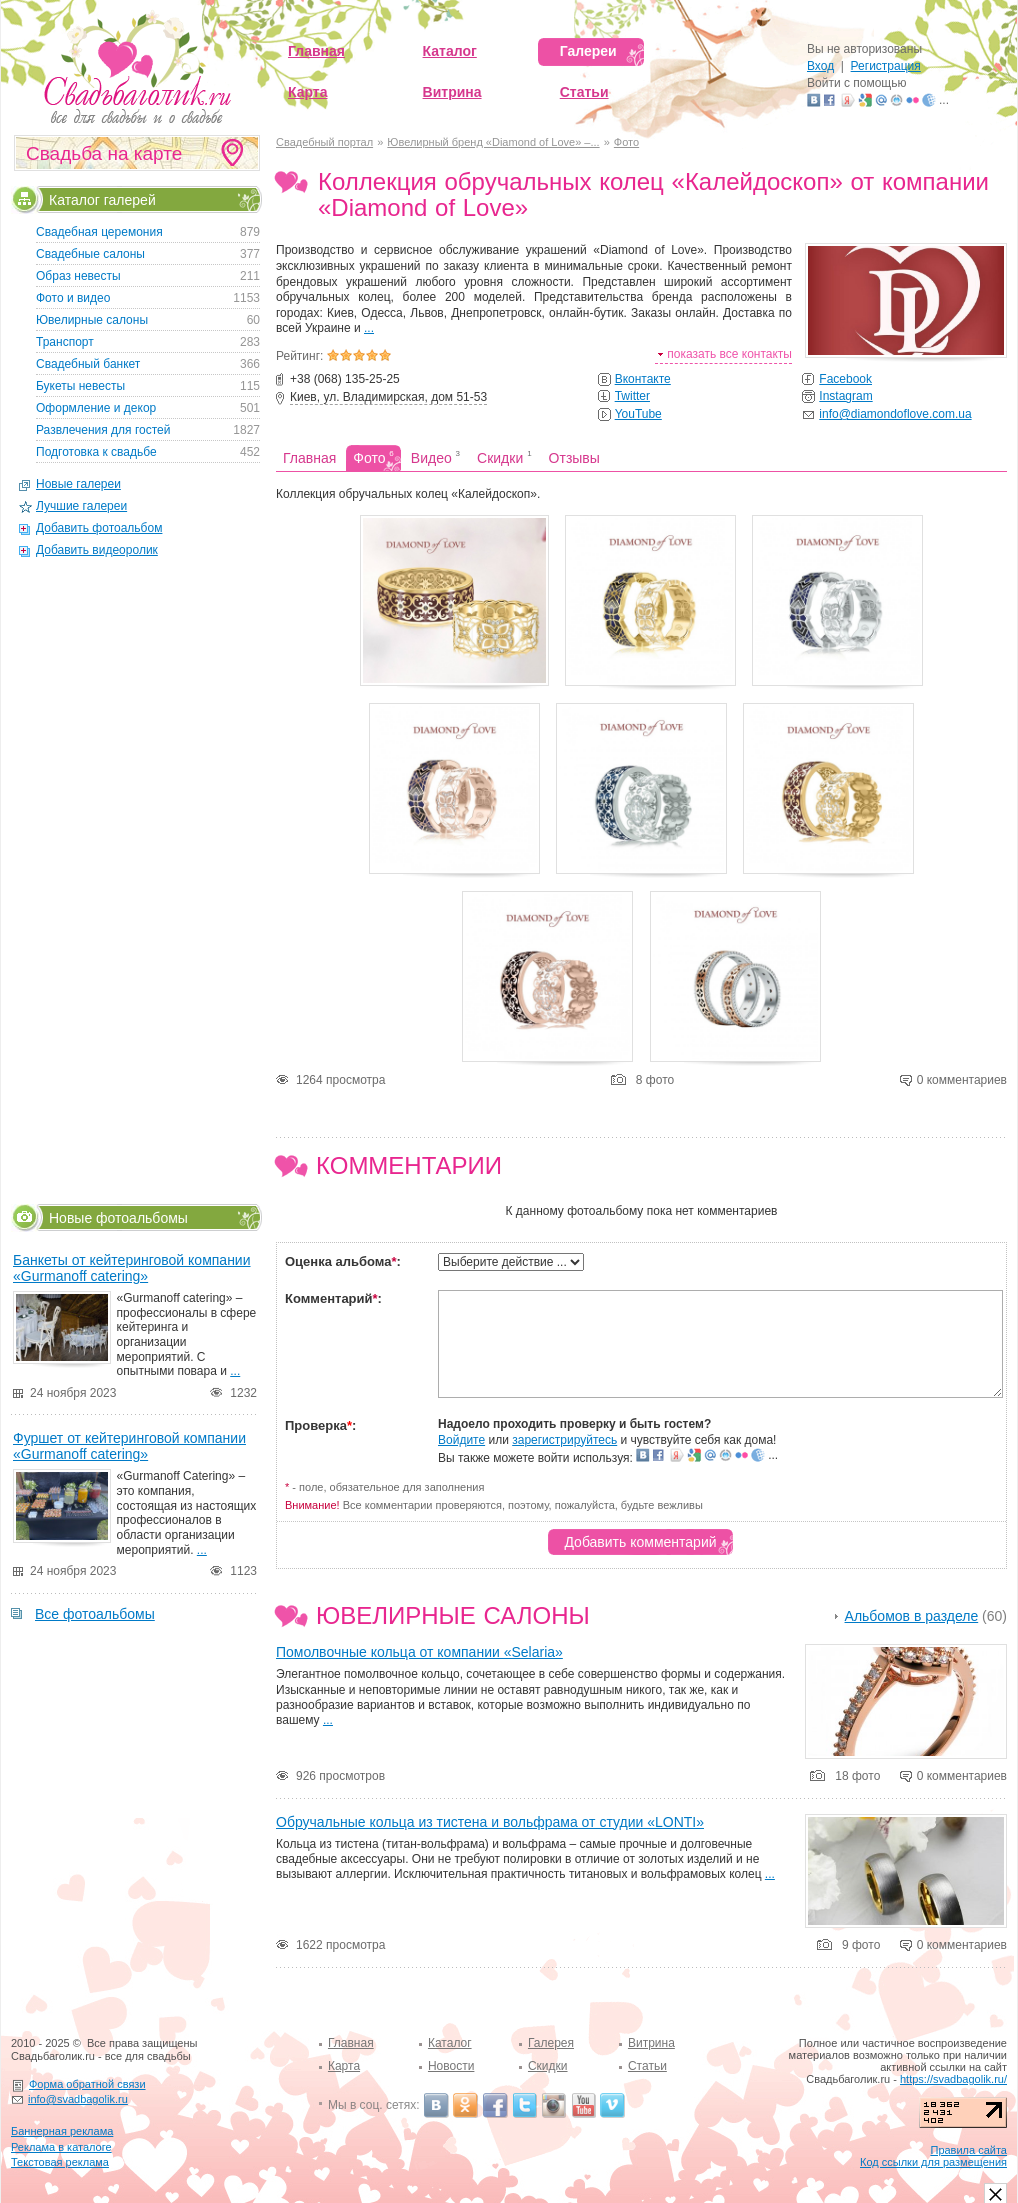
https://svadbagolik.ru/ (953, 2079)
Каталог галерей (102, 198)
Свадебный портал (324, 142)
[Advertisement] (134, 881)
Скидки (548, 2066)
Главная (351, 2043)
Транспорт (65, 342)
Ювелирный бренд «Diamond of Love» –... (493, 142)
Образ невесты (78, 276)
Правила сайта (968, 2150)
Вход (820, 66)
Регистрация (886, 66)
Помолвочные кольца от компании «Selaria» (419, 1652)
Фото (626, 142)
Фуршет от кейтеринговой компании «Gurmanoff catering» (129, 1446)
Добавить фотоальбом (99, 528)
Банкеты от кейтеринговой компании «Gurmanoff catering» (132, 1268)
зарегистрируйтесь (564, 1440)
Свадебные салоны (90, 254)
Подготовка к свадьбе (96, 452)
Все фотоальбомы (95, 1614)
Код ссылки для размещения (933, 2162)
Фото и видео (73, 298)
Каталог (450, 2043)
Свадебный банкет (88, 364)
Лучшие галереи (81, 506)
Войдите (461, 1440)
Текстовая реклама (60, 2162)
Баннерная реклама (62, 2131)
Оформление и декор (96, 408)
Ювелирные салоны (453, 1615)
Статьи (647, 2066)
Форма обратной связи (87, 2084)
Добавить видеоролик (97, 550)
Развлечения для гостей (103, 430)
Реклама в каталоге (61, 2147)
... (369, 328)
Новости (451, 2066)
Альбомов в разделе (912, 1616)
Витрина (651, 2043)
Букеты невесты (80, 386)
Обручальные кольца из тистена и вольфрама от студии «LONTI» (490, 1822)
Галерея (551, 2043)
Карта (344, 2066)
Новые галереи (78, 484)
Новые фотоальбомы (118, 1216)
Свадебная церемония (99, 232)
